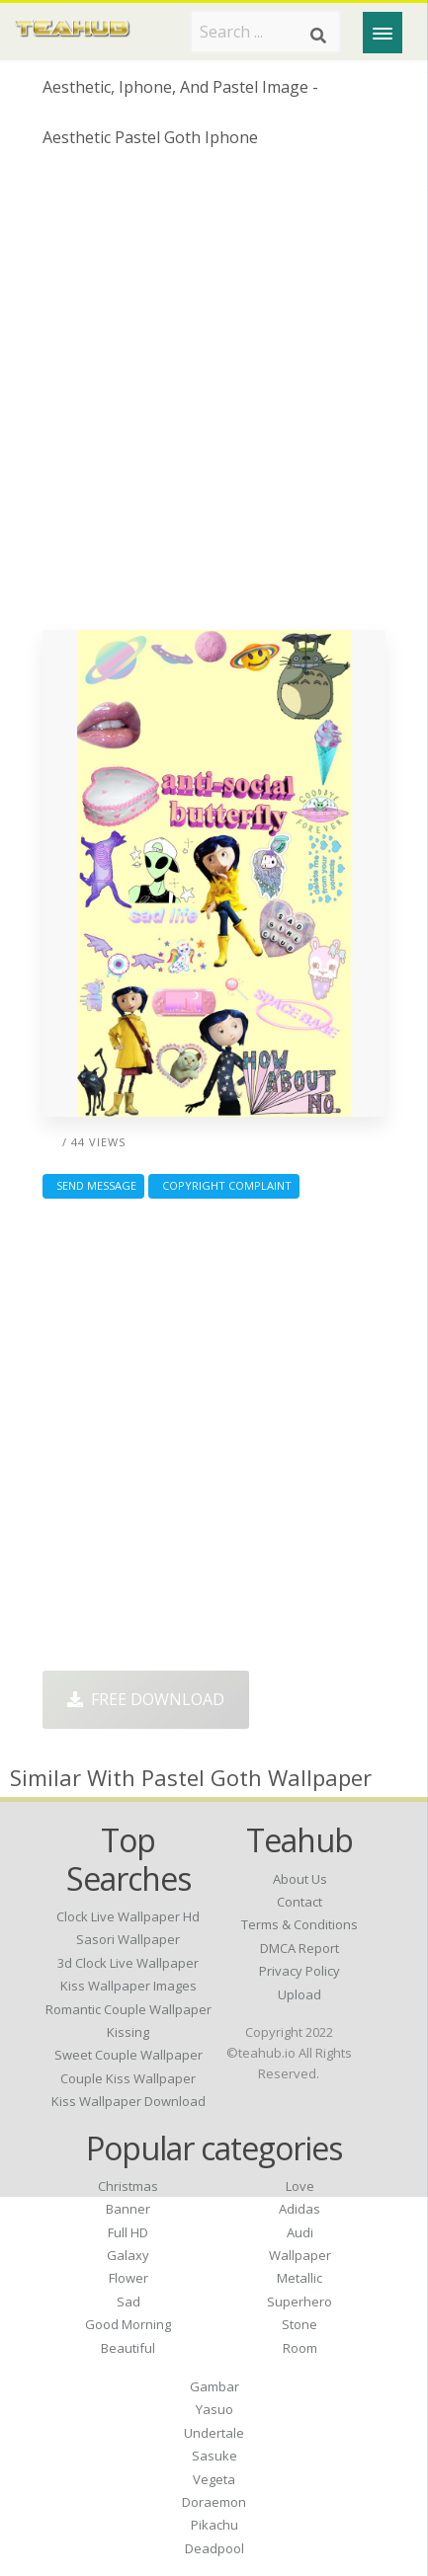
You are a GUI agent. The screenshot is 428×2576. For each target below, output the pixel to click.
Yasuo (214, 2409)
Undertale (214, 2433)
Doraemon (214, 2502)
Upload (299, 1994)
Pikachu (214, 2525)
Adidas (299, 2209)
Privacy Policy (299, 1971)
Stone (299, 2324)
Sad (128, 2301)
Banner (128, 2209)
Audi (300, 2232)
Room (300, 2348)
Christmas (128, 2186)
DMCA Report (299, 1948)
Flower (128, 2278)
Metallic (299, 2278)
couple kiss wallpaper (128, 2078)
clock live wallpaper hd (128, 1916)
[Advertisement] (214, 396)
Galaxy (128, 2255)
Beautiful (128, 2348)
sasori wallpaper (128, 1939)
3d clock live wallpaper (128, 1963)
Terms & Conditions (299, 1924)
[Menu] (382, 32)
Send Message (93, 1185)
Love (300, 2186)
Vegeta (214, 2479)
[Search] (318, 35)
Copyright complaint (224, 1185)
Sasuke (214, 2455)
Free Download (145, 1699)
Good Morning (128, 2324)
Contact (299, 1902)
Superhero (299, 2301)
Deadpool (214, 2548)
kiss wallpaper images (128, 1985)
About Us (300, 1879)
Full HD (128, 2232)
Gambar (214, 2386)
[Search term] (265, 31)
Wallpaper (300, 2255)
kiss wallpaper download (128, 2101)
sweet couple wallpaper (128, 2055)
